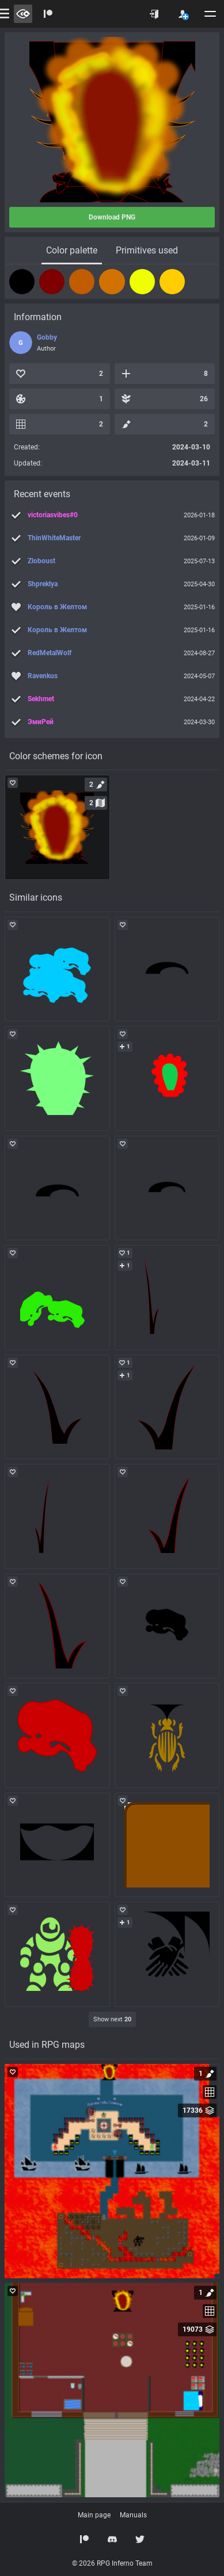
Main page (94, 2515)
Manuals (133, 2515)
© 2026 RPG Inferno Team (112, 2563)
